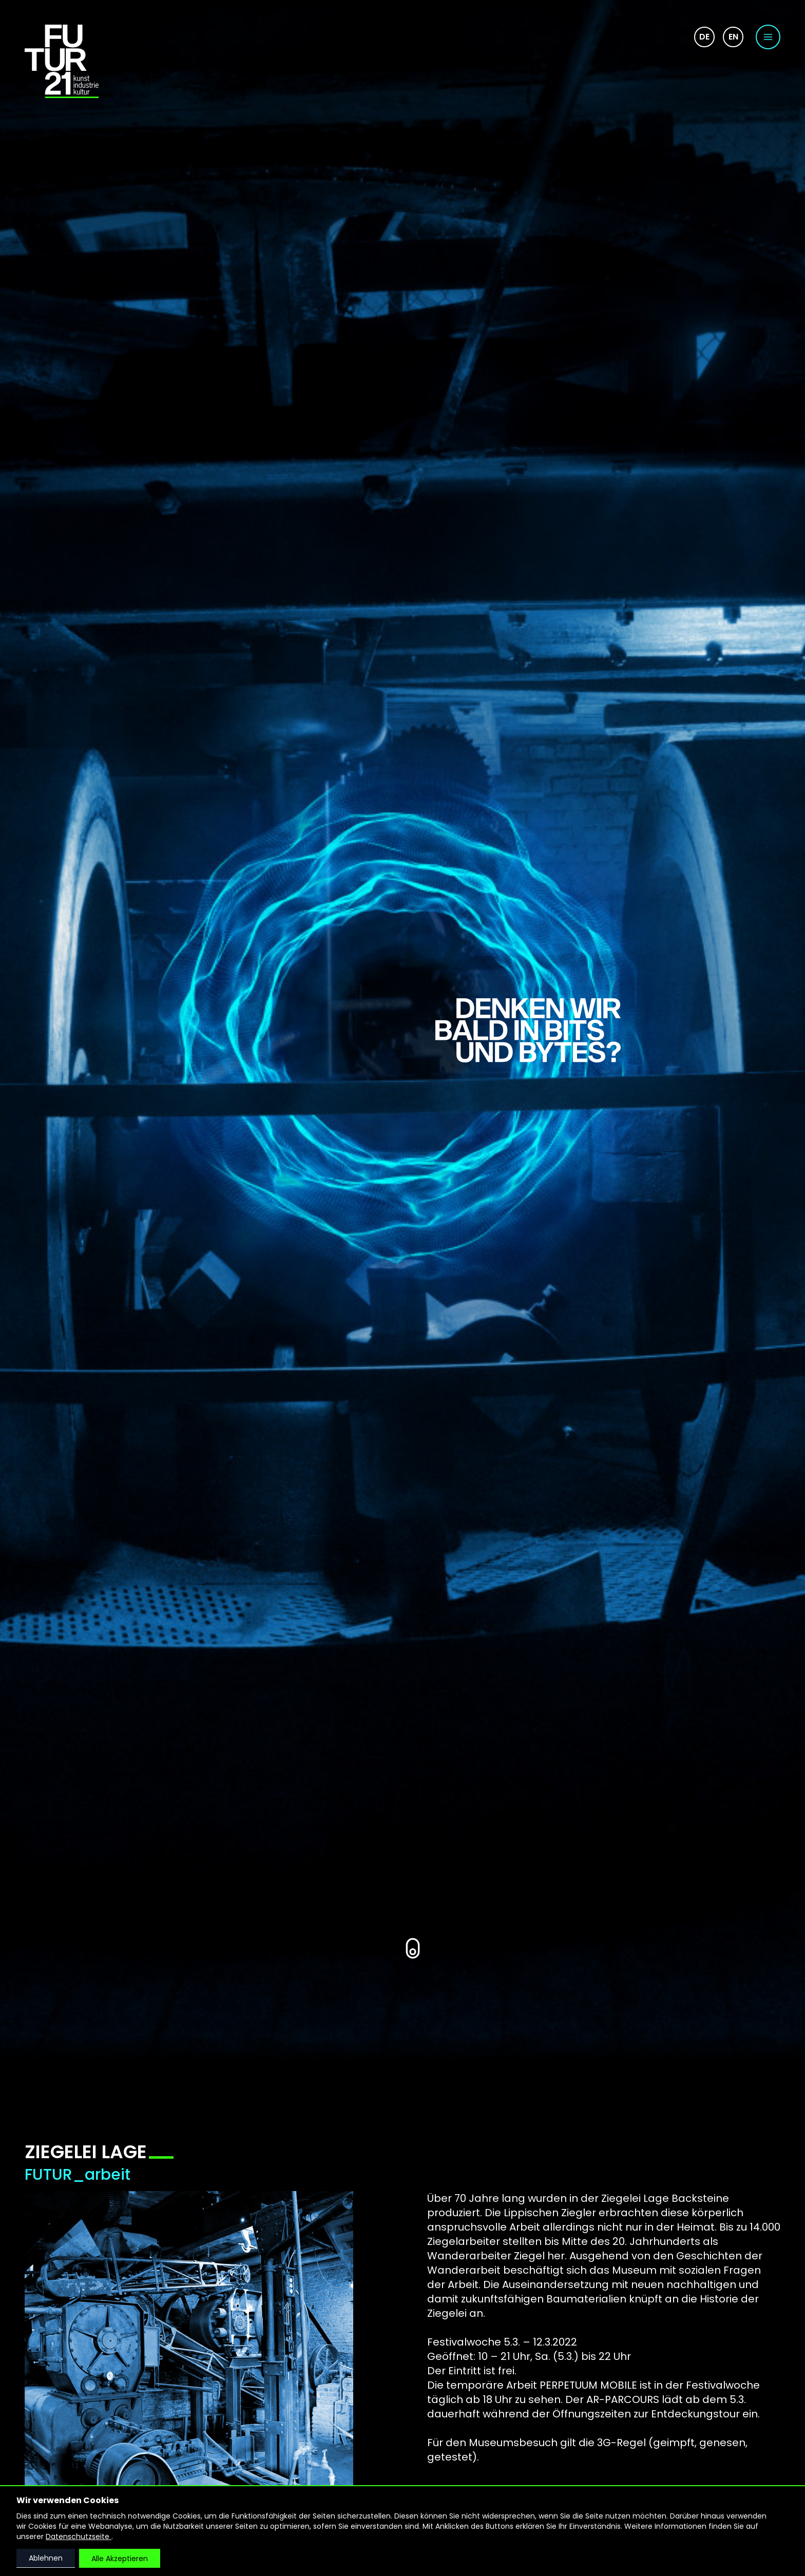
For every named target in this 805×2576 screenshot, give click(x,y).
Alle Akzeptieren (119, 2558)
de (704, 37)
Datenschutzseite (78, 2536)
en (733, 37)
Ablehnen (46, 2558)
